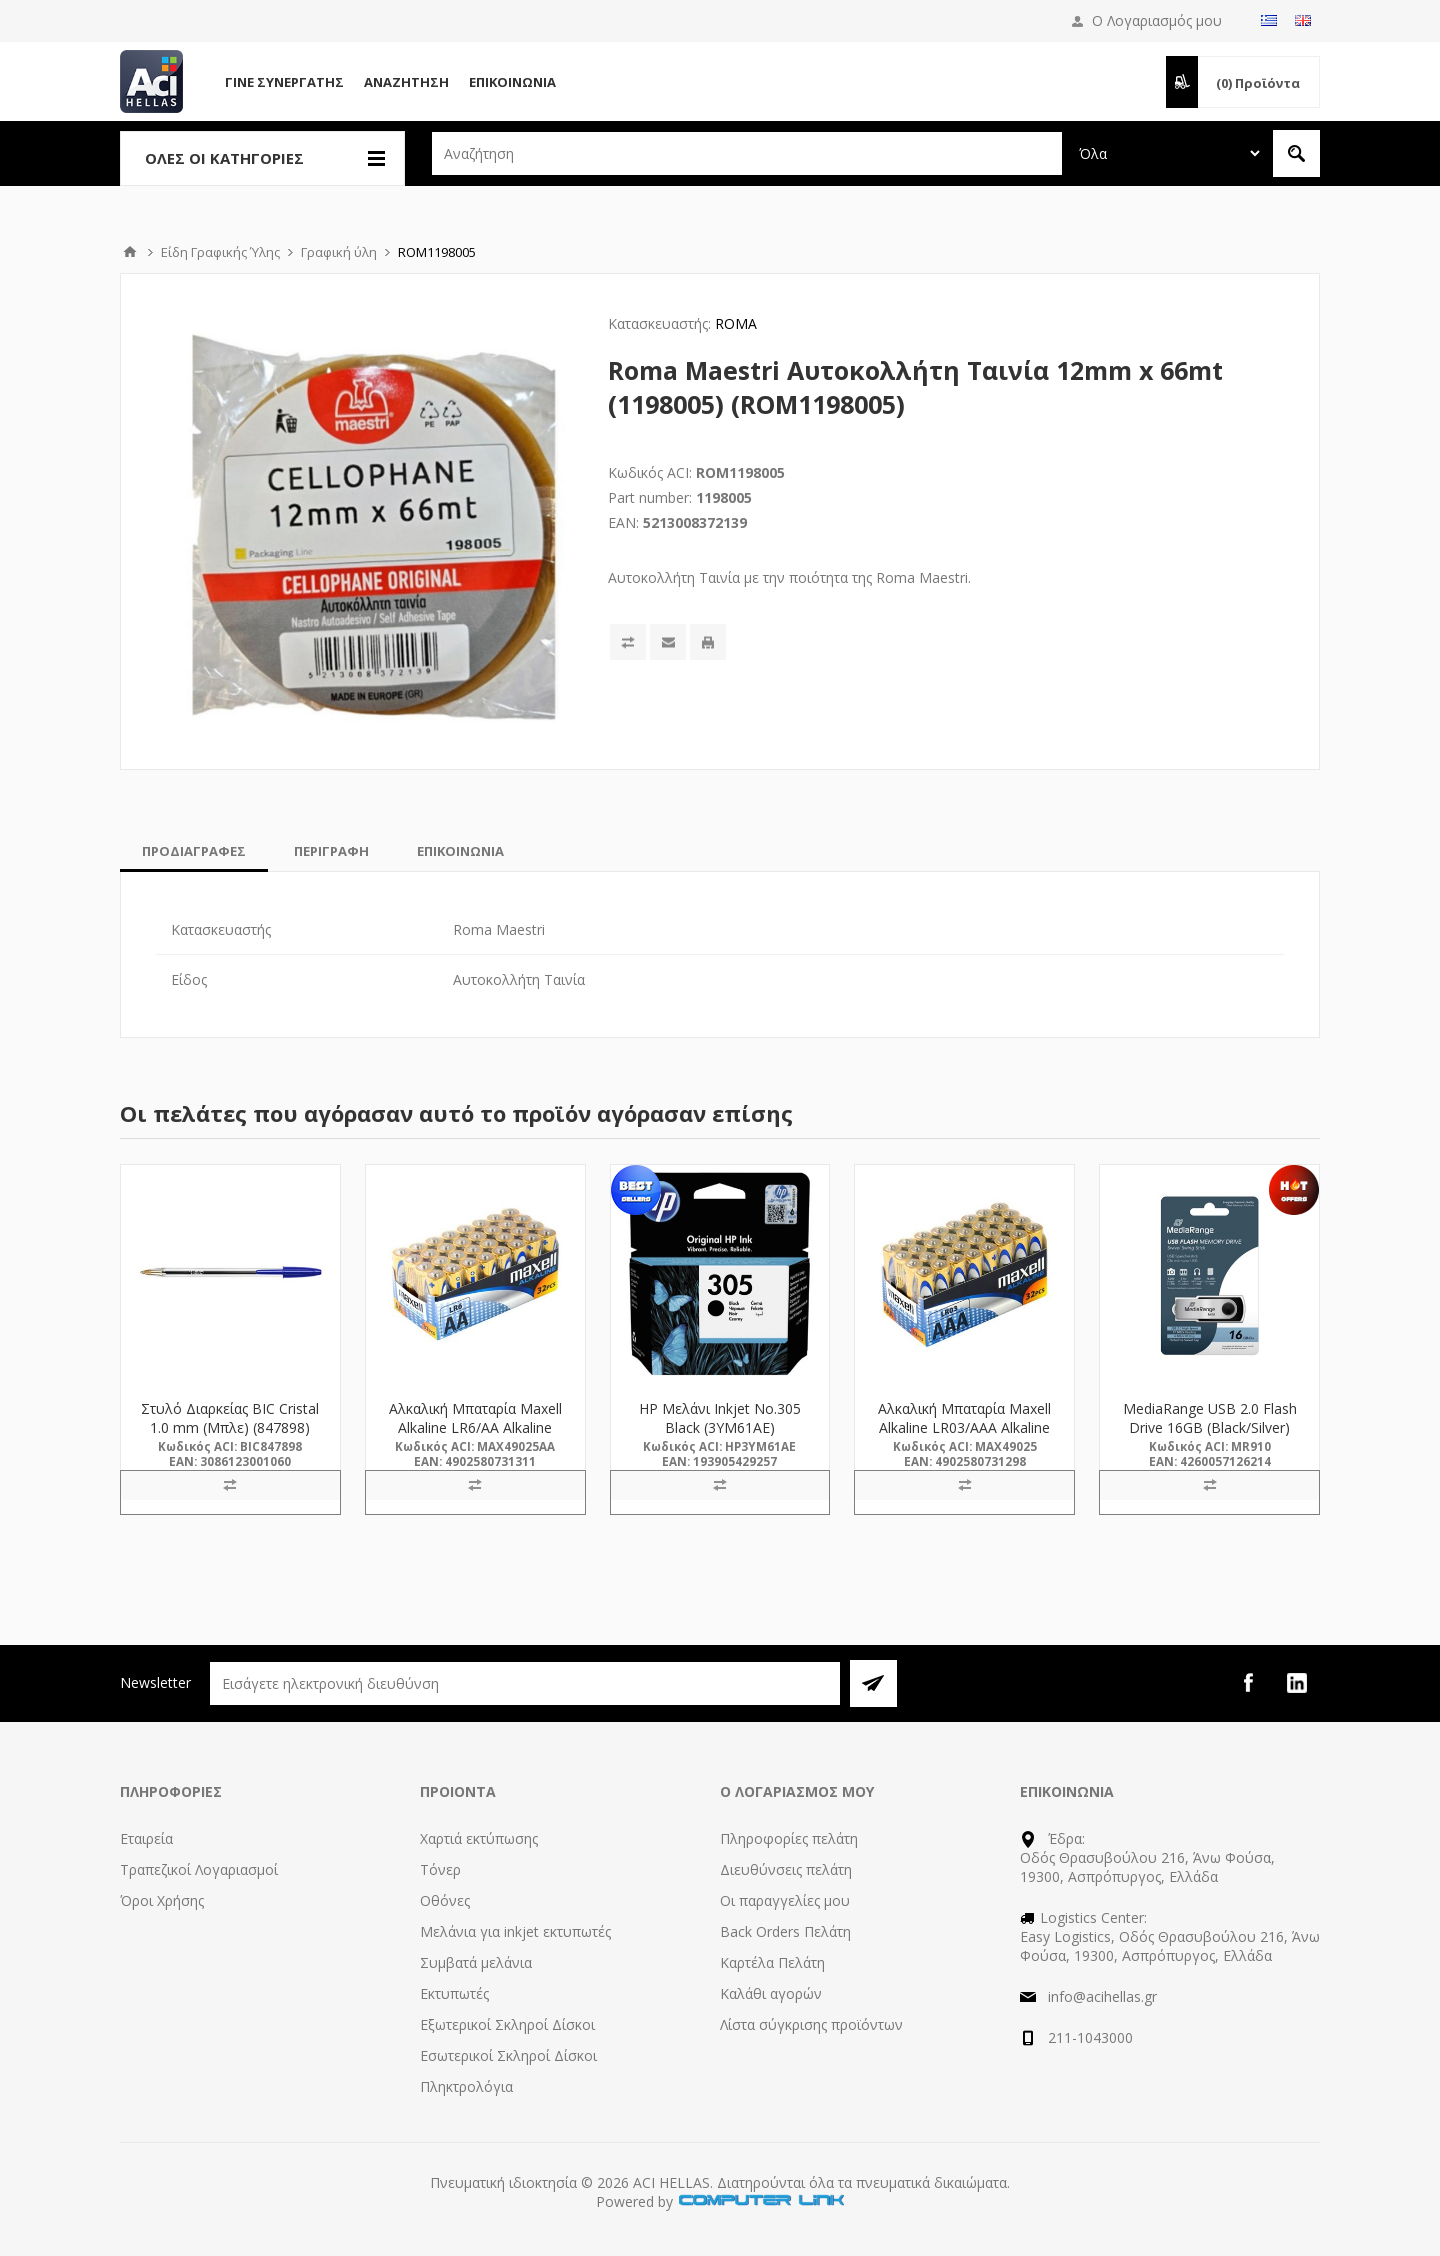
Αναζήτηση (406, 82)
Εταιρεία (146, 1838)
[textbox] (747, 153)
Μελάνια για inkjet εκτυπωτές (515, 1931)
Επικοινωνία (512, 82)
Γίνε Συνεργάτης (284, 82)
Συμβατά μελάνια (476, 1962)
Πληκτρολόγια (466, 2086)
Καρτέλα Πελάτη (772, 1962)
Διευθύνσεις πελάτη (786, 1869)
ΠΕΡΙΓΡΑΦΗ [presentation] (331, 851)
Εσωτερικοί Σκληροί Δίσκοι (508, 2055)
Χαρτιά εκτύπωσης (479, 1838)
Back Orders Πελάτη (785, 1931)
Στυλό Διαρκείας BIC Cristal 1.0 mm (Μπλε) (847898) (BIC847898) (230, 1427)
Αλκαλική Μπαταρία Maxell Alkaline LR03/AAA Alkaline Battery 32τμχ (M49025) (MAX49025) (964, 1437)
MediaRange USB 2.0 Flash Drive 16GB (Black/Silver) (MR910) (1210, 1427)
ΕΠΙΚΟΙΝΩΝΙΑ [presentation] (460, 851)
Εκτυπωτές (454, 1993)
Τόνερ (440, 1869)
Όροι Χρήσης (162, 1900)
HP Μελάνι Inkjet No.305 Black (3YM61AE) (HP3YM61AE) (720, 1427)
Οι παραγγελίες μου (785, 1900)
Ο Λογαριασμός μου (1157, 20)
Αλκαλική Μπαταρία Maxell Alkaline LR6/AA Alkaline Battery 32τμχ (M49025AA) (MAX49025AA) (475, 1437)
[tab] (194, 851)
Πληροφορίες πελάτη (789, 1838)
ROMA (736, 323)
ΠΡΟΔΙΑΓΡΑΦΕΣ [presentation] (194, 851)
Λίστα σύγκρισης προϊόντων (811, 2024)
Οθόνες (445, 1900)
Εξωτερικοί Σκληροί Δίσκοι (507, 2024)
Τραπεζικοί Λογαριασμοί (199, 1869)
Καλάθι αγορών (771, 1993)
